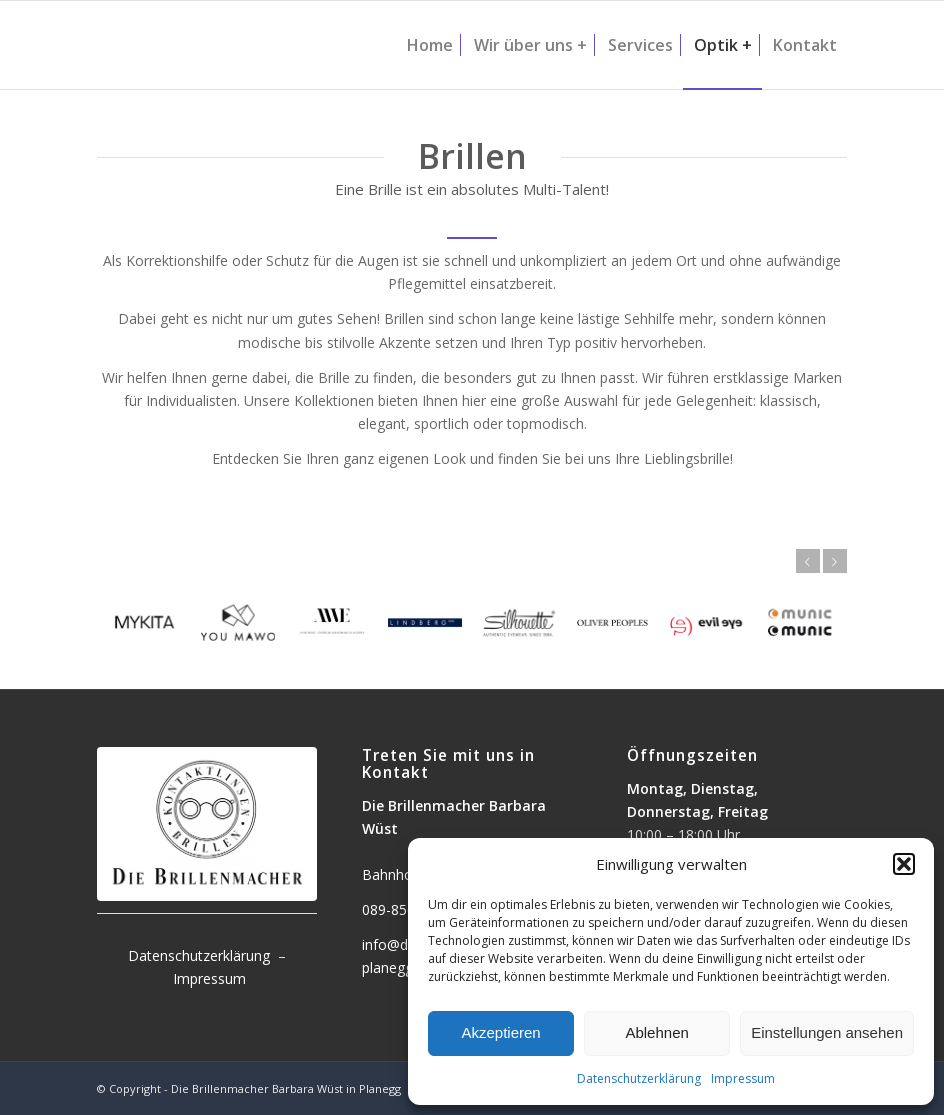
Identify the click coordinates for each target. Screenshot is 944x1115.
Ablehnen (656, 1032)
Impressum (743, 1078)
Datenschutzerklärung (639, 1078)
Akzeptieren (500, 1032)
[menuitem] (430, 45)
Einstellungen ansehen (827, 1032)
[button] (904, 864)
